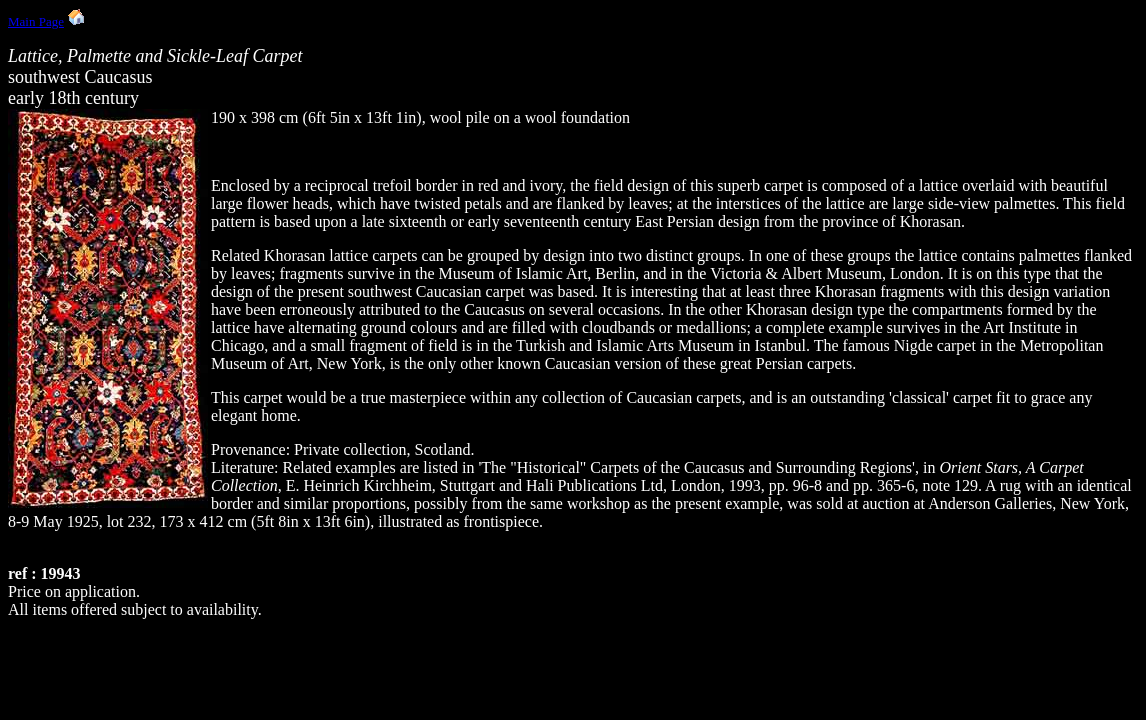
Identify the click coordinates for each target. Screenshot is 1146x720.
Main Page (36, 21)
